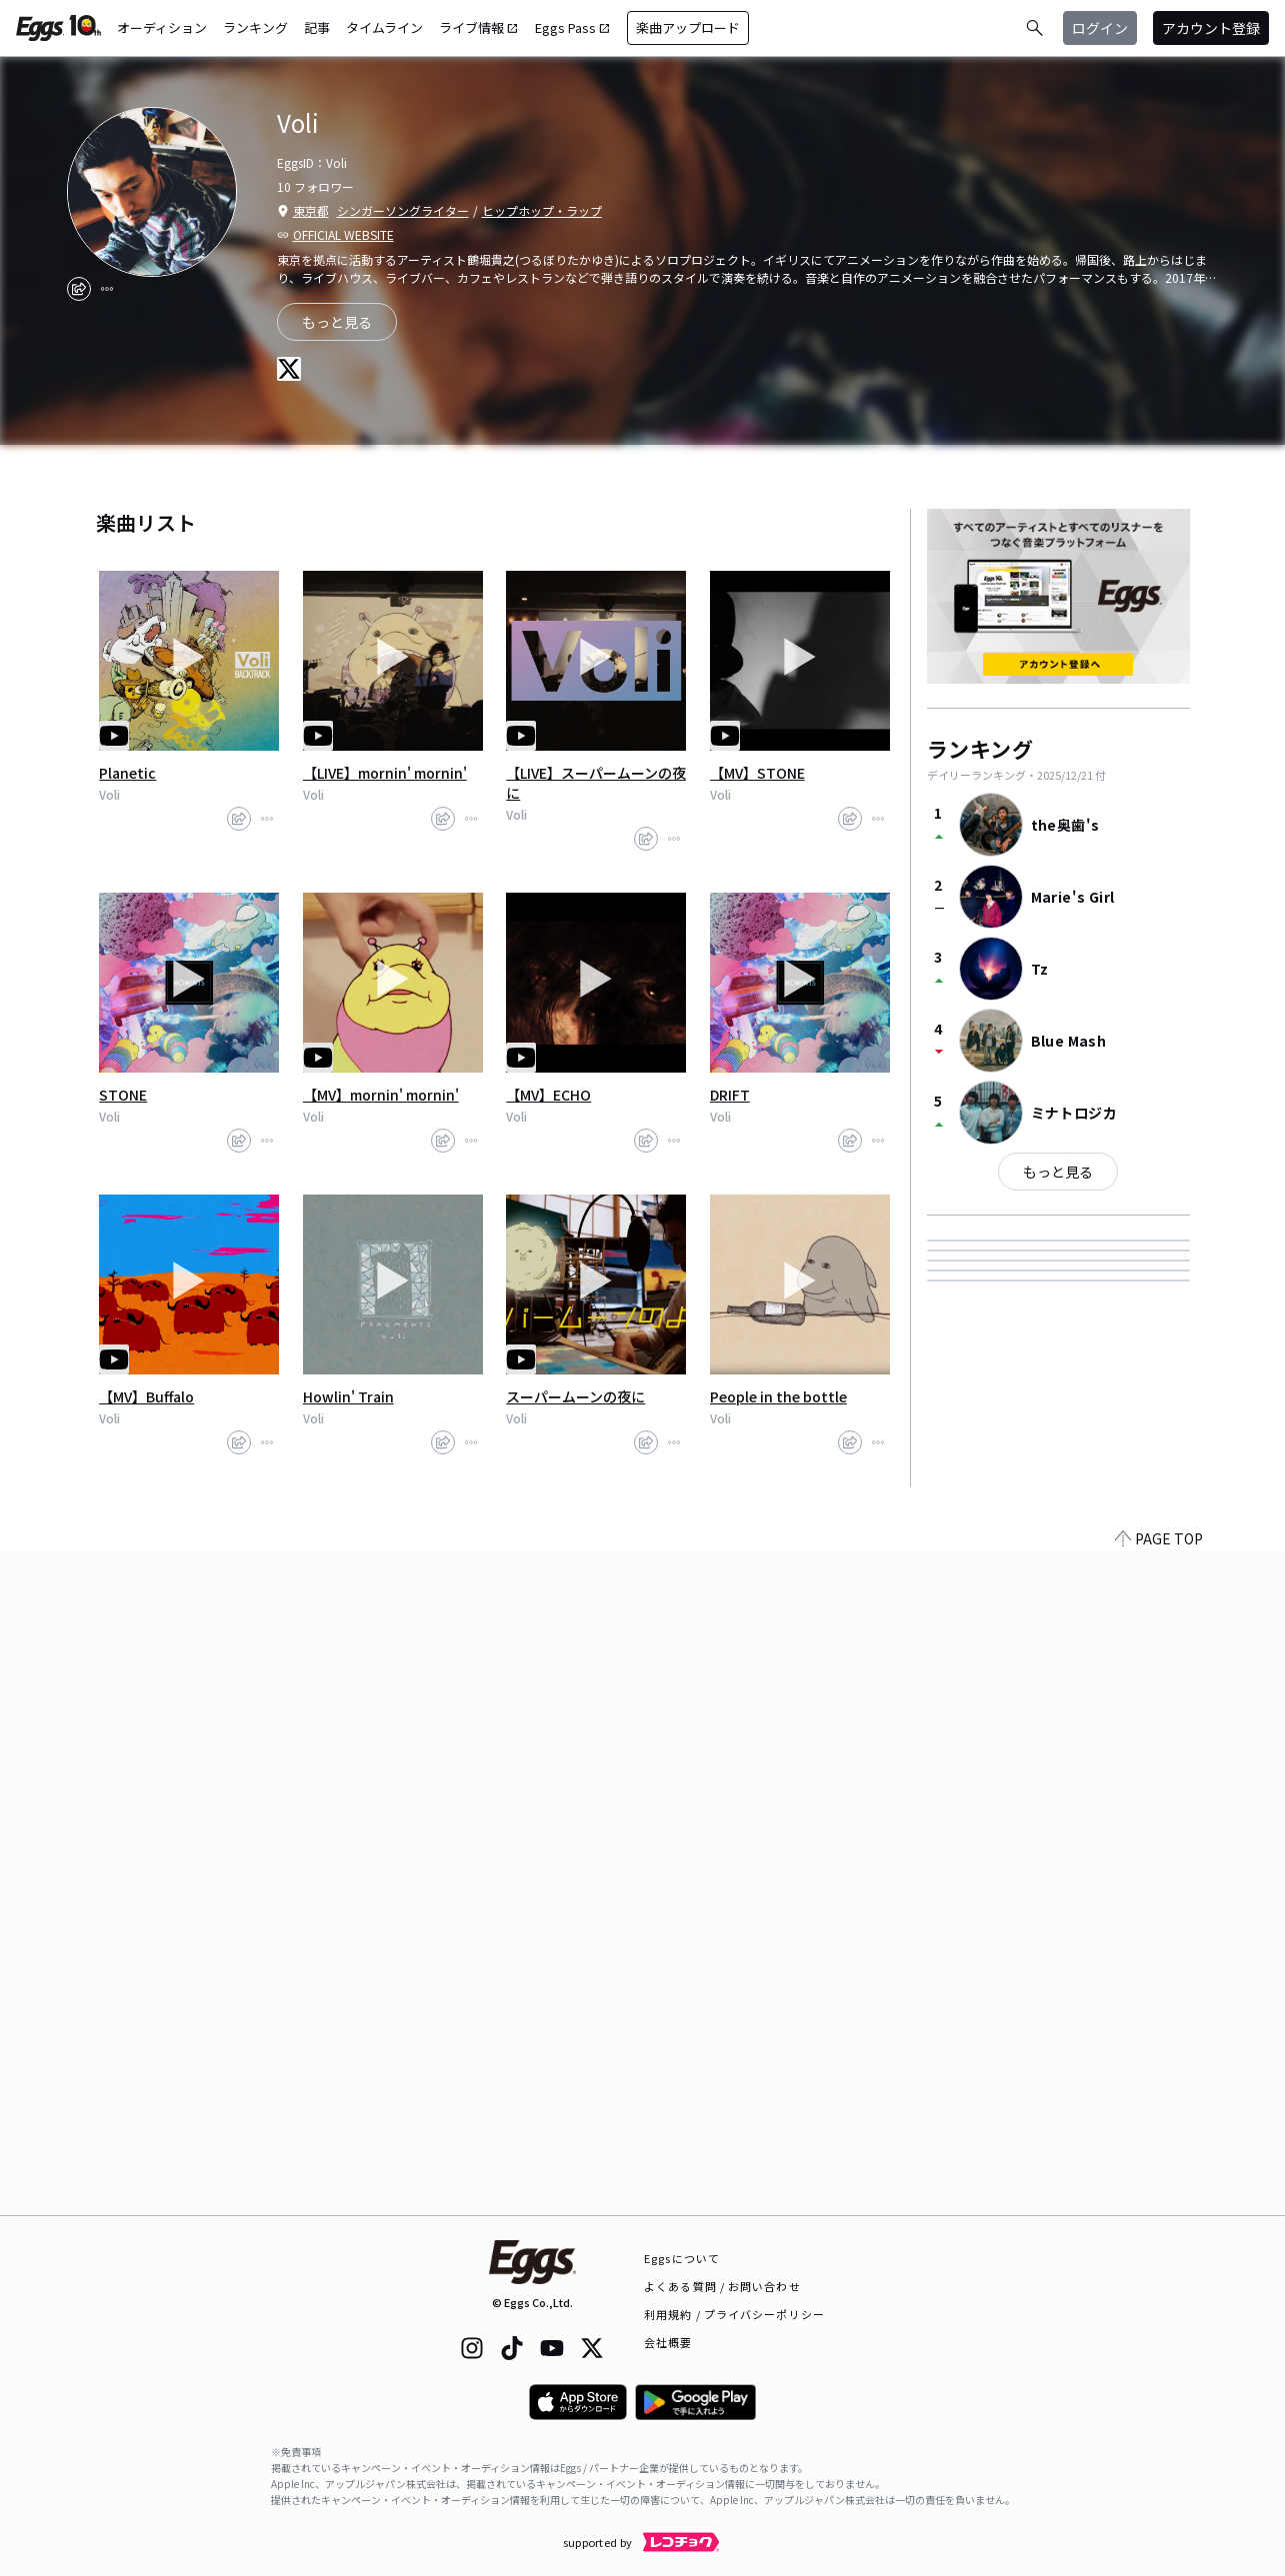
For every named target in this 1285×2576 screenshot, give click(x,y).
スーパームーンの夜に (575, 1396)
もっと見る (1058, 1172)
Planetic (127, 773)
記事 (317, 27)
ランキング (255, 27)
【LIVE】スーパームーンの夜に (596, 783)
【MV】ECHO (548, 1095)
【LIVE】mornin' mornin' (385, 773)
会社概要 (668, 2342)
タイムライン (384, 27)
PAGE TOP (1159, 2203)
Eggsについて (682, 2258)
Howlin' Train (348, 1396)
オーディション (162, 27)
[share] (79, 289)
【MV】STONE (757, 773)
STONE (123, 1095)
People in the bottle (778, 1396)
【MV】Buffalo (146, 1396)
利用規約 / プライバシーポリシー (734, 2314)
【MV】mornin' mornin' (381, 1095)
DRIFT (730, 1095)
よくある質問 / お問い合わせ (722, 2286)
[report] (107, 289)
